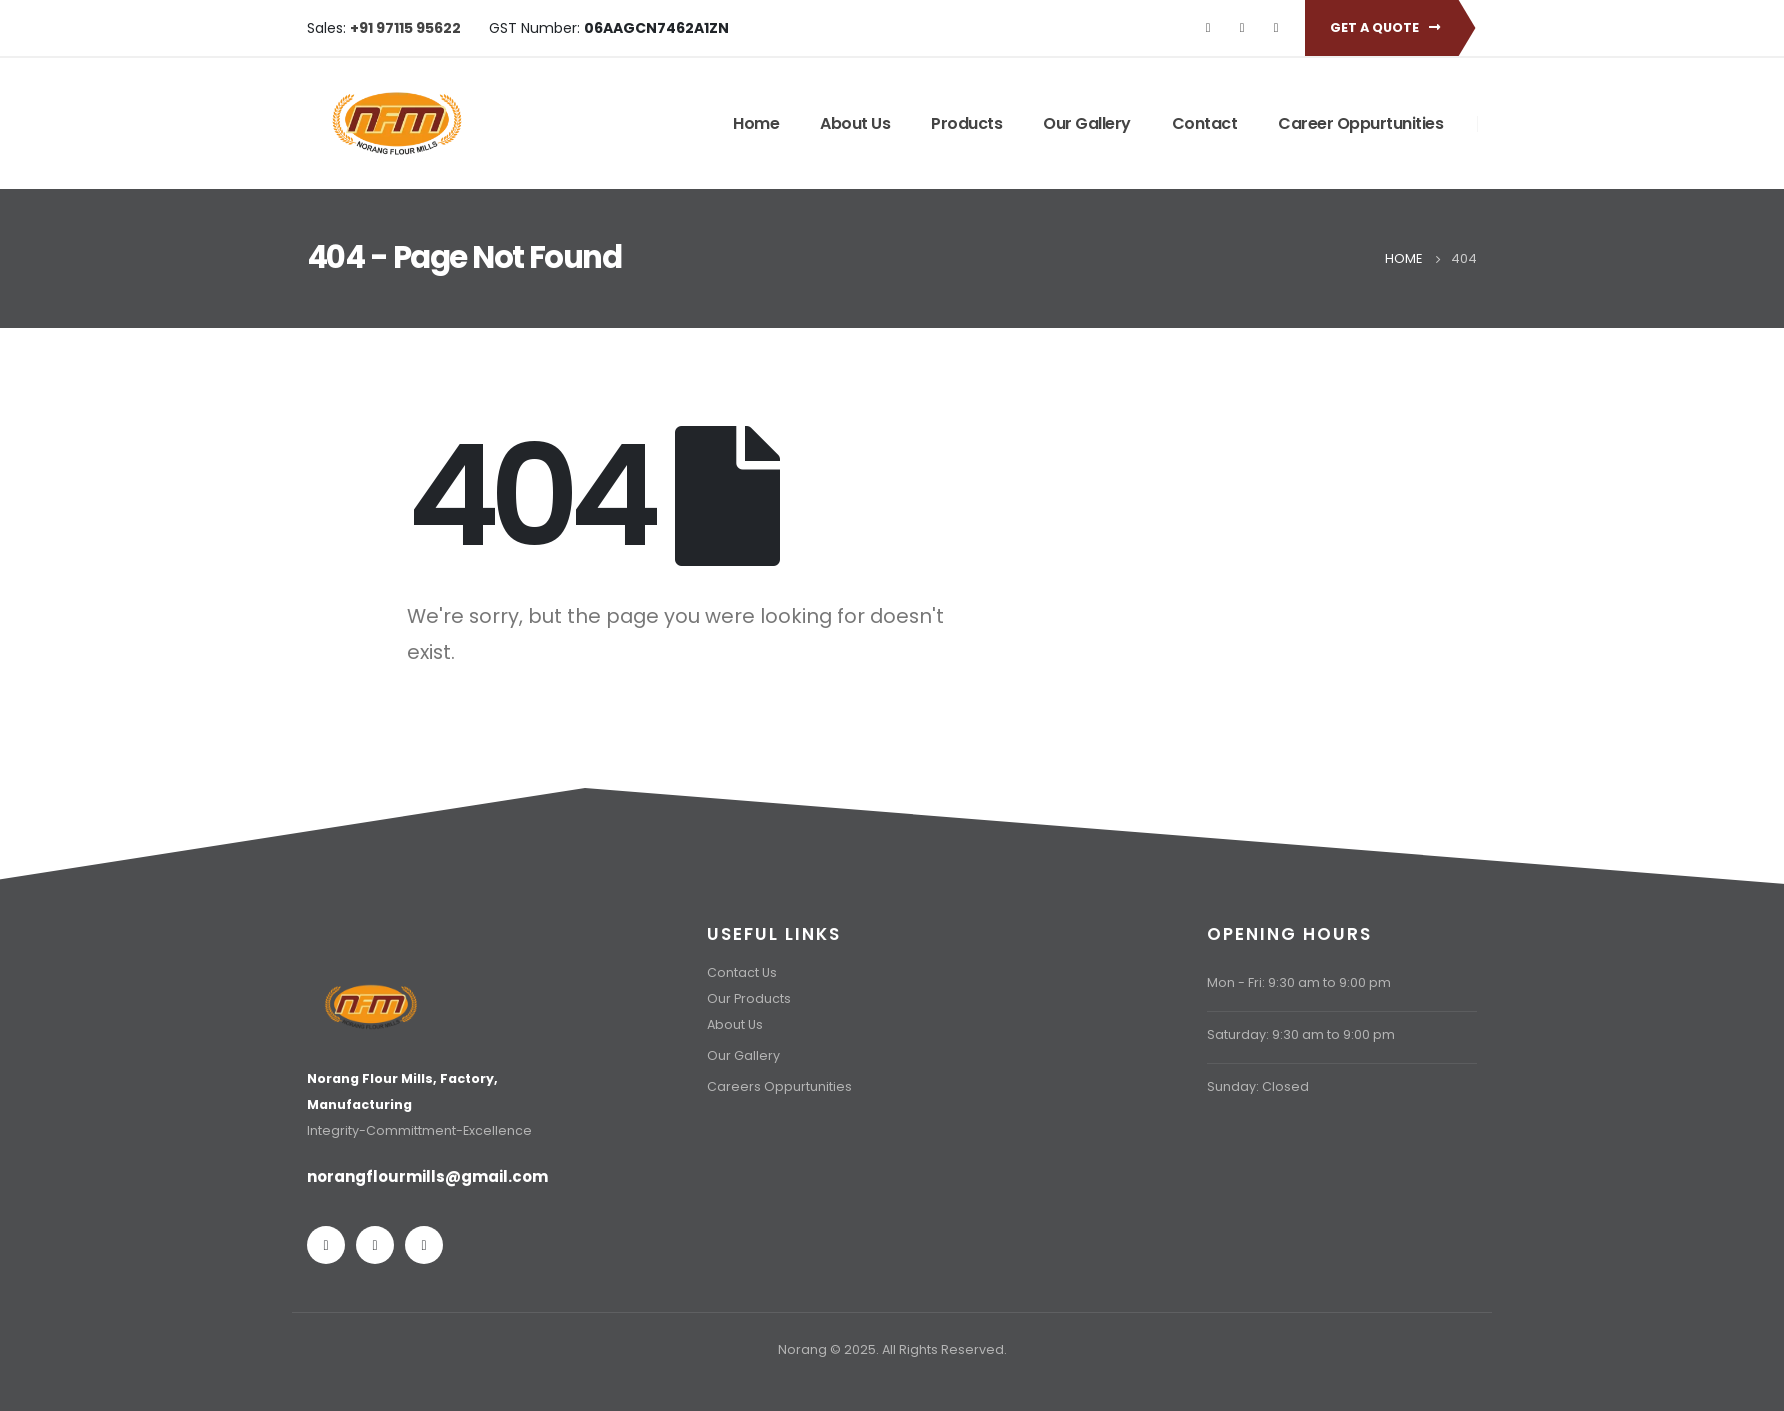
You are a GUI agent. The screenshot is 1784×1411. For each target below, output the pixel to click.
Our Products (749, 998)
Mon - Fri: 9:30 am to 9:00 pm (1299, 982)
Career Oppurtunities (1360, 123)
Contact (1205, 123)
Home (756, 123)
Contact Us (742, 972)
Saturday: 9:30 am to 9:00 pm (1301, 1034)
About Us (855, 123)
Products (966, 123)
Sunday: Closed (1258, 1086)
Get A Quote (1385, 27)
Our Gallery (1087, 123)
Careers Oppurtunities (779, 1086)
